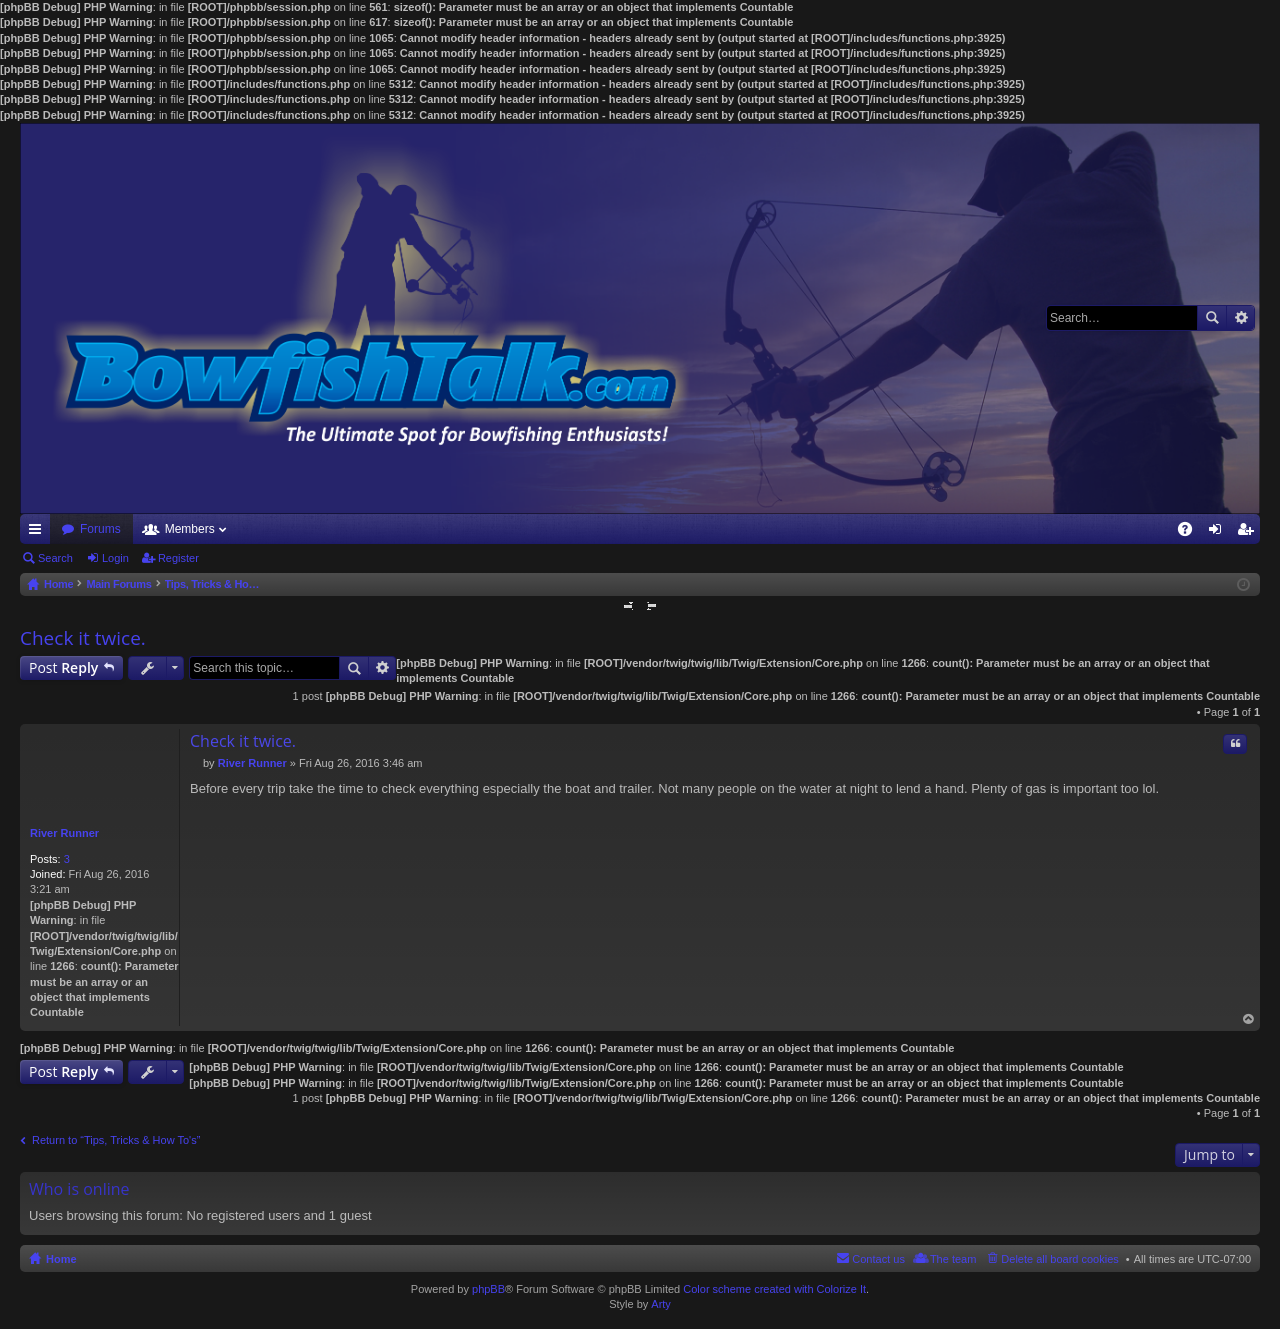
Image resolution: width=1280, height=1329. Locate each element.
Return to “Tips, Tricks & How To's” (116, 1140)
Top (1249, 1019)
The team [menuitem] (953, 1259)
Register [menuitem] (1249, 533)
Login (115, 558)
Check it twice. (83, 638)
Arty (661, 1304)
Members (190, 529)
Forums (100, 529)
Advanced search (1240, 318)
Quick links (39, 533)
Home (61, 1259)
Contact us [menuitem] (878, 1259)
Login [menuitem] (1219, 533)
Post (63, 667)
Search (1212, 318)
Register (178, 558)
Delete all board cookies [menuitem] (1059, 1259)
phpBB (488, 1289)
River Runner (64, 833)
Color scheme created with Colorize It (774, 1289)
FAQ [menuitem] (1191, 533)
